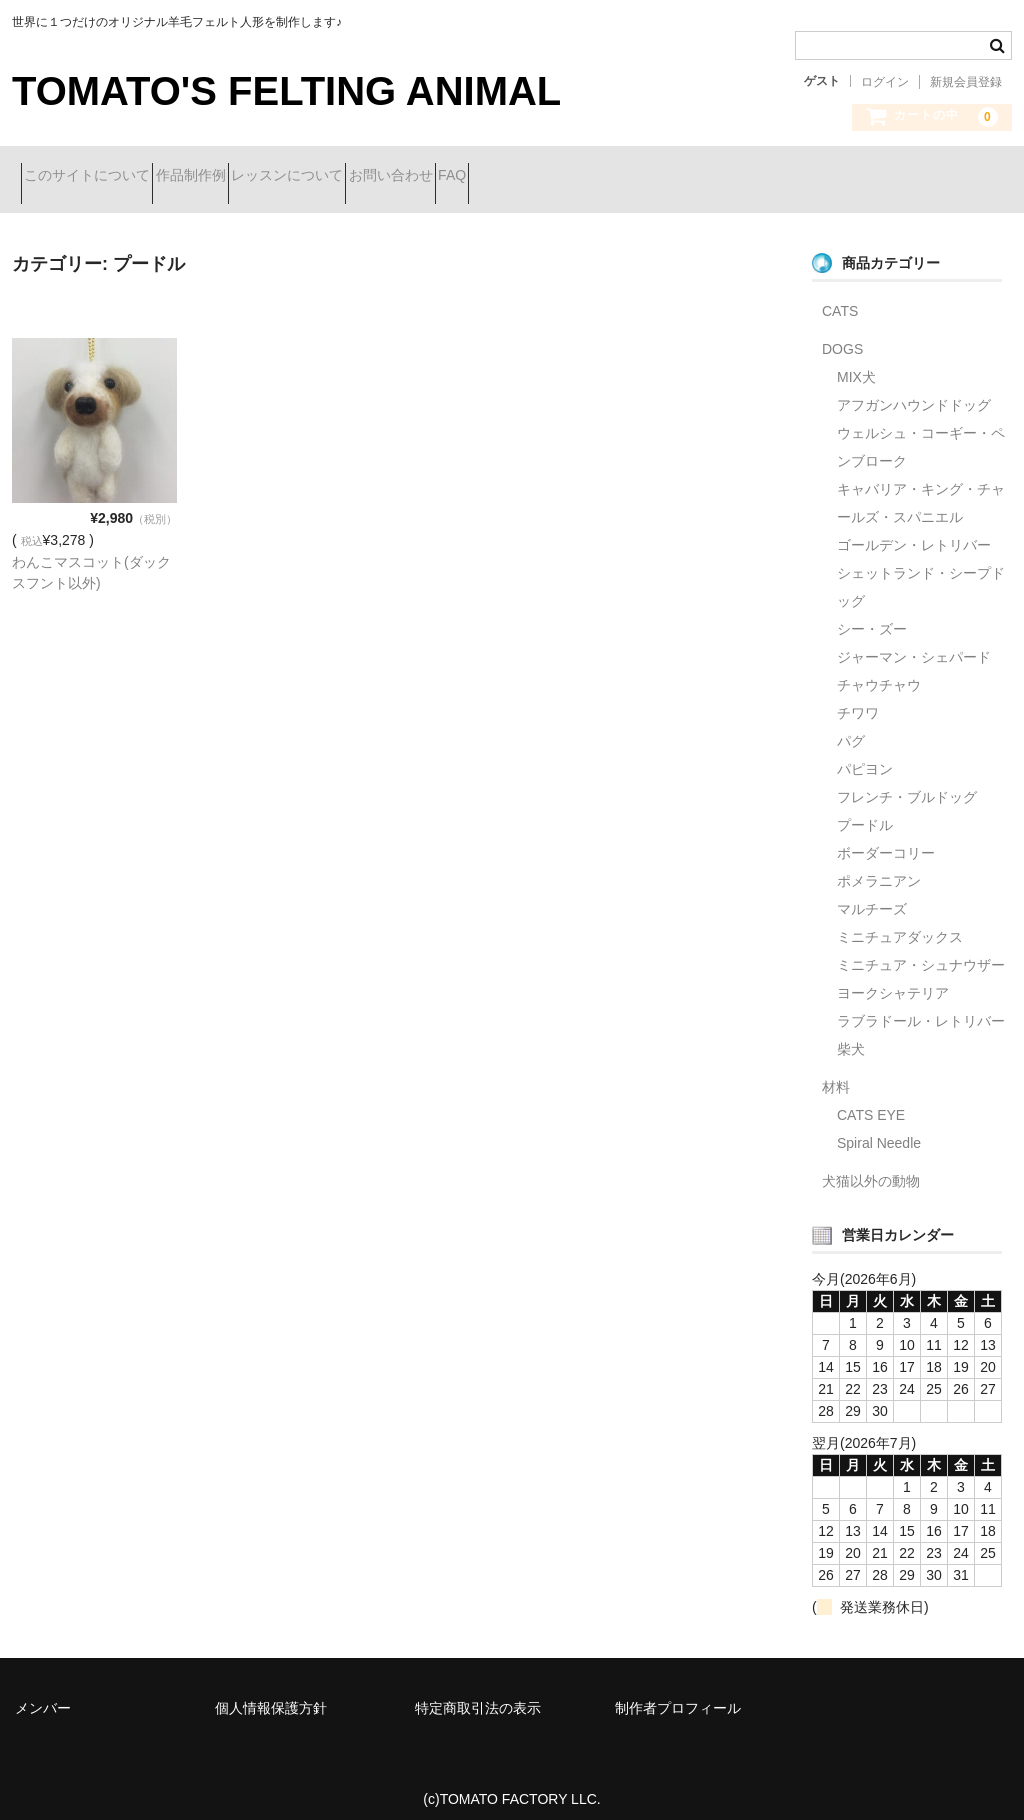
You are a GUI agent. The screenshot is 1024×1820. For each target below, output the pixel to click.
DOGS (842, 334)
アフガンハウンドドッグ (914, 390)
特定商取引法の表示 (478, 1693)
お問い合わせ (506, 177)
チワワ (858, 698)
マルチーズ (872, 894)
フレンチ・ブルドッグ (907, 782)
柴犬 (851, 1034)
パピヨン (865, 754)
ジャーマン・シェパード (914, 642)
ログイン (885, 82)
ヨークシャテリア (893, 978)
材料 (836, 1072)
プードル (865, 810)
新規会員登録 (966, 82)
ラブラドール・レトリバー (921, 1006)
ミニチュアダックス (900, 922)
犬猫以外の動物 (871, 1166)
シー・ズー (872, 614)
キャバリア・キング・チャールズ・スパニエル (921, 488)
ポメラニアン (879, 866)
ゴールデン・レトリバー (914, 530)
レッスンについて (367, 177)
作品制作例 (235, 177)
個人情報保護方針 (271, 1693)
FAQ (603, 177)
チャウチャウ (879, 670)
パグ (851, 726)
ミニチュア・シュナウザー (921, 950)
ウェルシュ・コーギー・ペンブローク (921, 432)
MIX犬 (856, 362)
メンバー (43, 1693)
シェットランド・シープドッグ (921, 572)
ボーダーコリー (886, 838)
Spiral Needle (879, 1128)
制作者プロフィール (678, 1693)
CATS (840, 296)
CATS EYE (871, 1100)
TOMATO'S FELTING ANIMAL (286, 91)
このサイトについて (96, 177)
